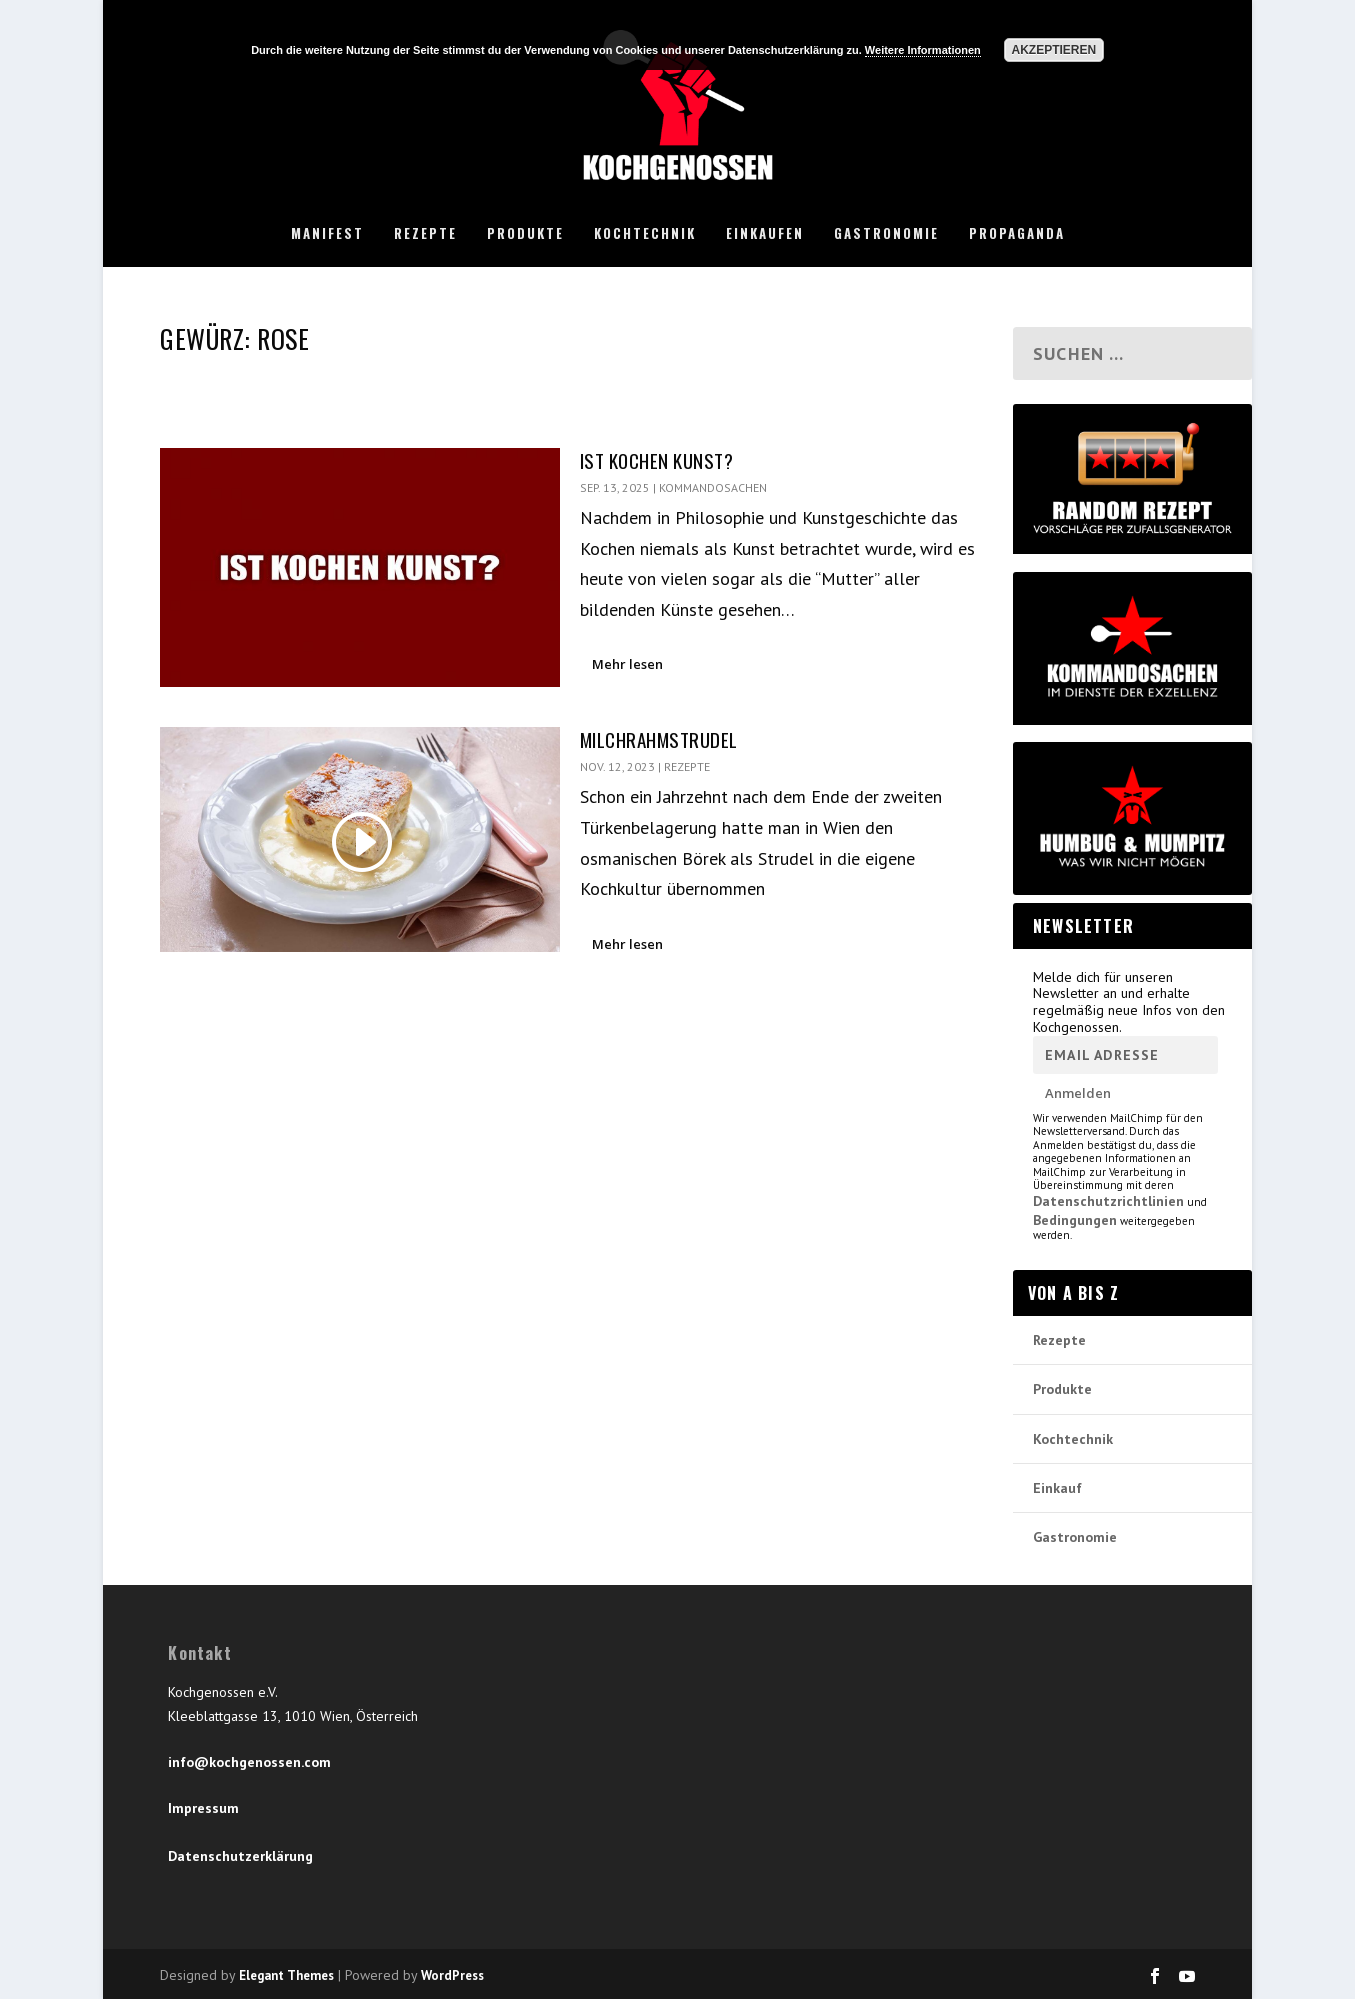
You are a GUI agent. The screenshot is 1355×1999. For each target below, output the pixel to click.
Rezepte (425, 234)
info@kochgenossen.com (249, 1762)
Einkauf (1057, 1488)
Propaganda (1017, 234)
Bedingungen (1075, 1220)
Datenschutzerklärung (240, 1856)
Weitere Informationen (923, 50)
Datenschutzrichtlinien (1108, 1201)
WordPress (452, 1975)
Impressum (203, 1808)
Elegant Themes (286, 1975)
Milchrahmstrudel (659, 739)
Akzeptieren (1053, 50)
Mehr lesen (627, 664)
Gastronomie (886, 234)
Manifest (327, 234)
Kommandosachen (713, 487)
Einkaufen (765, 234)
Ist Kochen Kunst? (657, 460)
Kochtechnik (645, 234)
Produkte (525, 234)
